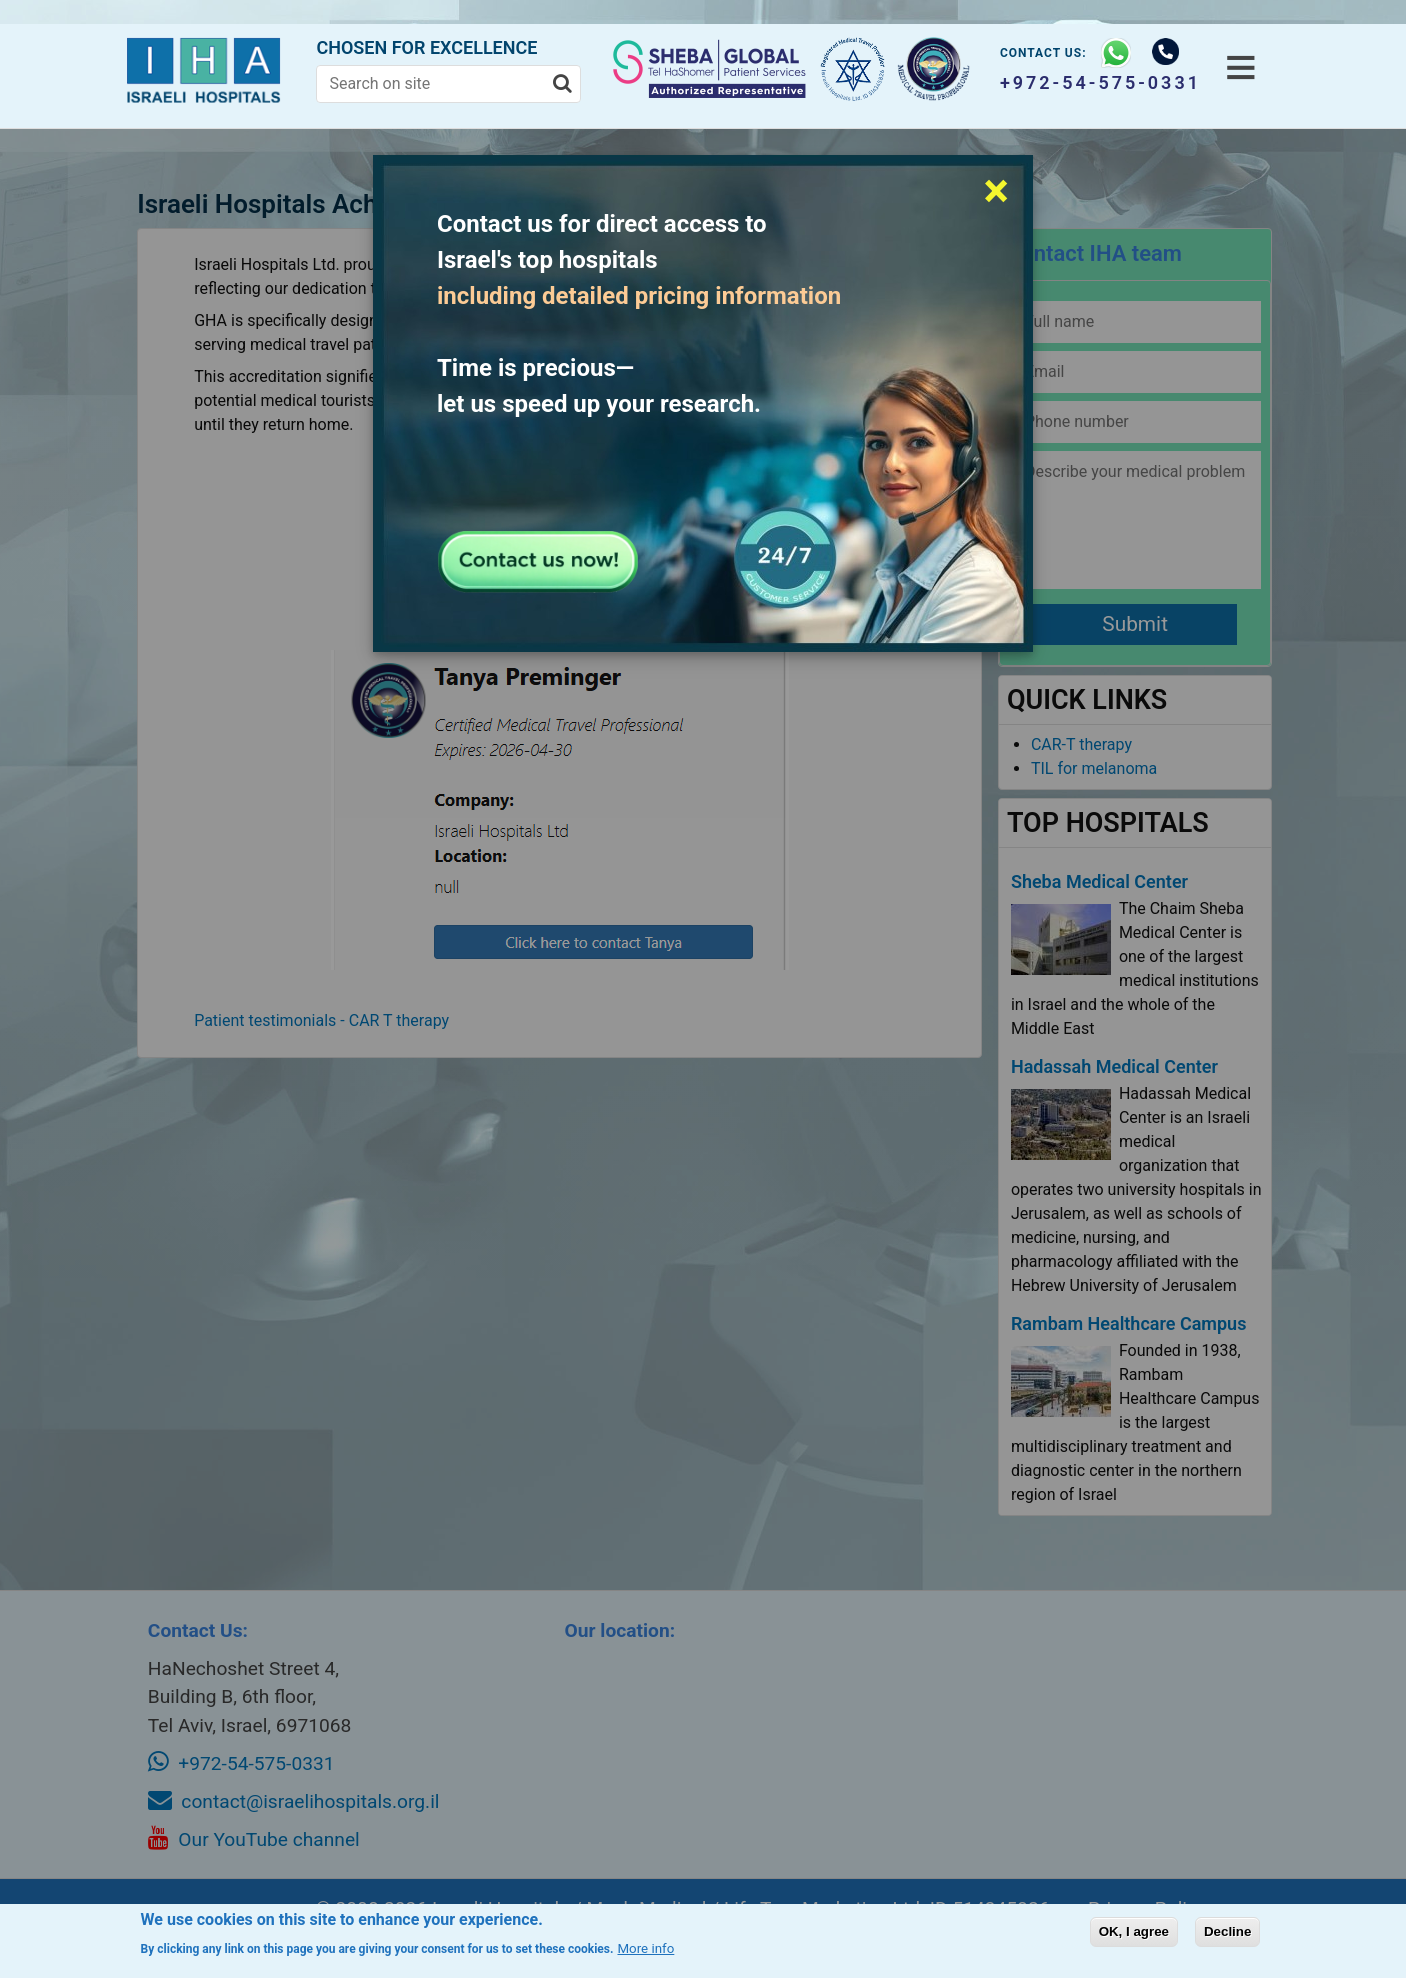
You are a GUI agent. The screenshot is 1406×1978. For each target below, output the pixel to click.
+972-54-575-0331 (1093, 82)
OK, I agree (1134, 1931)
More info (645, 1948)
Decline (1227, 1931)
